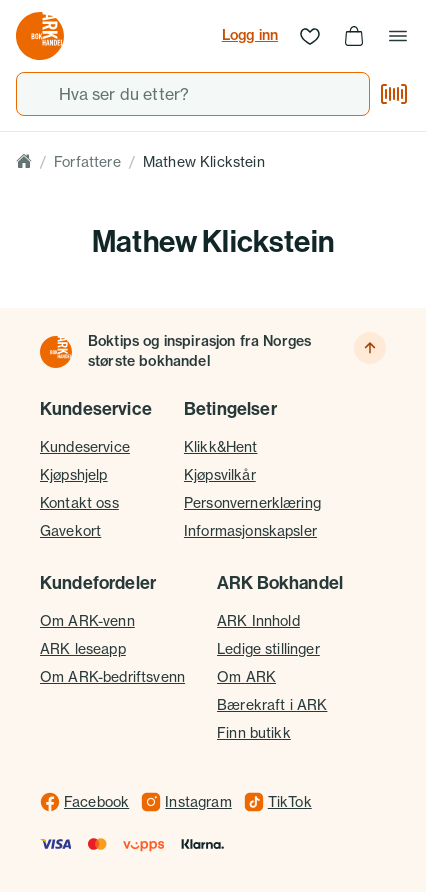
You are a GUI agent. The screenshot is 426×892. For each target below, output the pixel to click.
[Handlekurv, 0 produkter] (354, 36)
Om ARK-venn (87, 620)
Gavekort (70, 530)
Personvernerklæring (252, 502)
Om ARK (246, 676)
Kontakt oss (79, 502)
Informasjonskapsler (250, 530)
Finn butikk (254, 732)
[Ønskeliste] (310, 36)
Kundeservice (85, 446)
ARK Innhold (258, 620)
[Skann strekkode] (394, 94)
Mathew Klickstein (204, 161)
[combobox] (193, 94)
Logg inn (250, 35)
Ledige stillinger (268, 648)
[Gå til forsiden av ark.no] (40, 36)
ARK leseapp (83, 648)
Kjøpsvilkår (220, 474)
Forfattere (87, 161)
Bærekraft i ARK (272, 704)
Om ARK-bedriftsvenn (112, 676)
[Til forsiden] (56, 352)
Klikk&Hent (221, 446)
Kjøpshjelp (74, 474)
